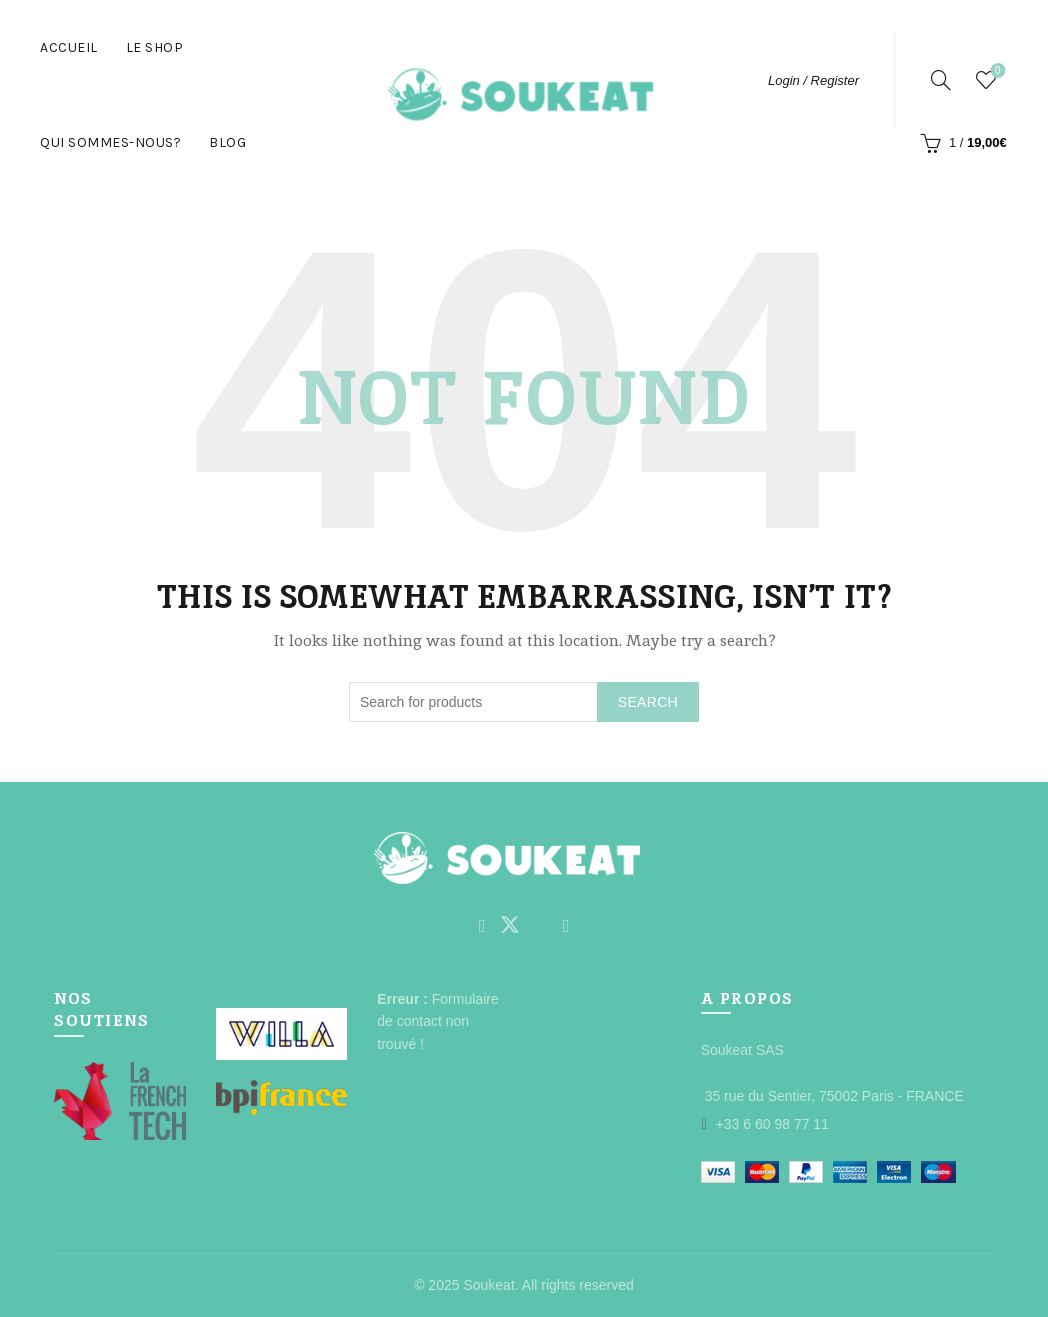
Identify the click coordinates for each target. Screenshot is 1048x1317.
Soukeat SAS (742, 1050)
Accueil (69, 47)
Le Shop (155, 47)
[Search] (941, 80)
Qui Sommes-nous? (110, 142)
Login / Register (813, 80)
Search (648, 702)
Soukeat (488, 1285)
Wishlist (995, 71)
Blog (227, 142)
